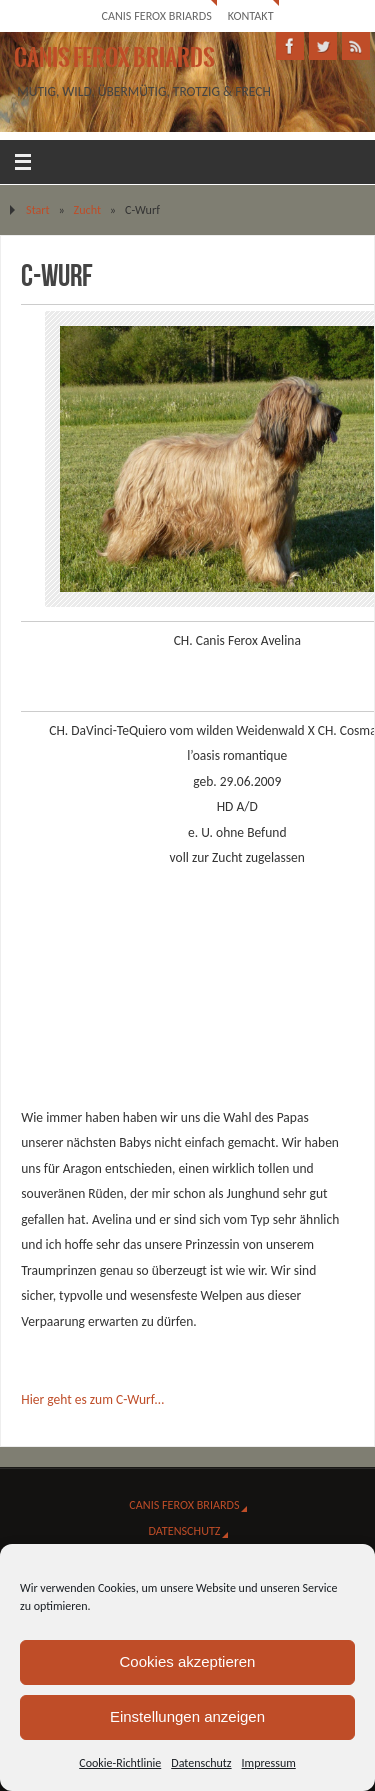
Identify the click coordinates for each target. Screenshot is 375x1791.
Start (38, 209)
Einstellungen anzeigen (187, 1716)
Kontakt (251, 15)
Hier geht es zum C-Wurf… (92, 1399)
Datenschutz (201, 1763)
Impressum (269, 1763)
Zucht (88, 209)
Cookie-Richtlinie (120, 1763)
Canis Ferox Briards (156, 15)
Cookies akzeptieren (188, 1661)
